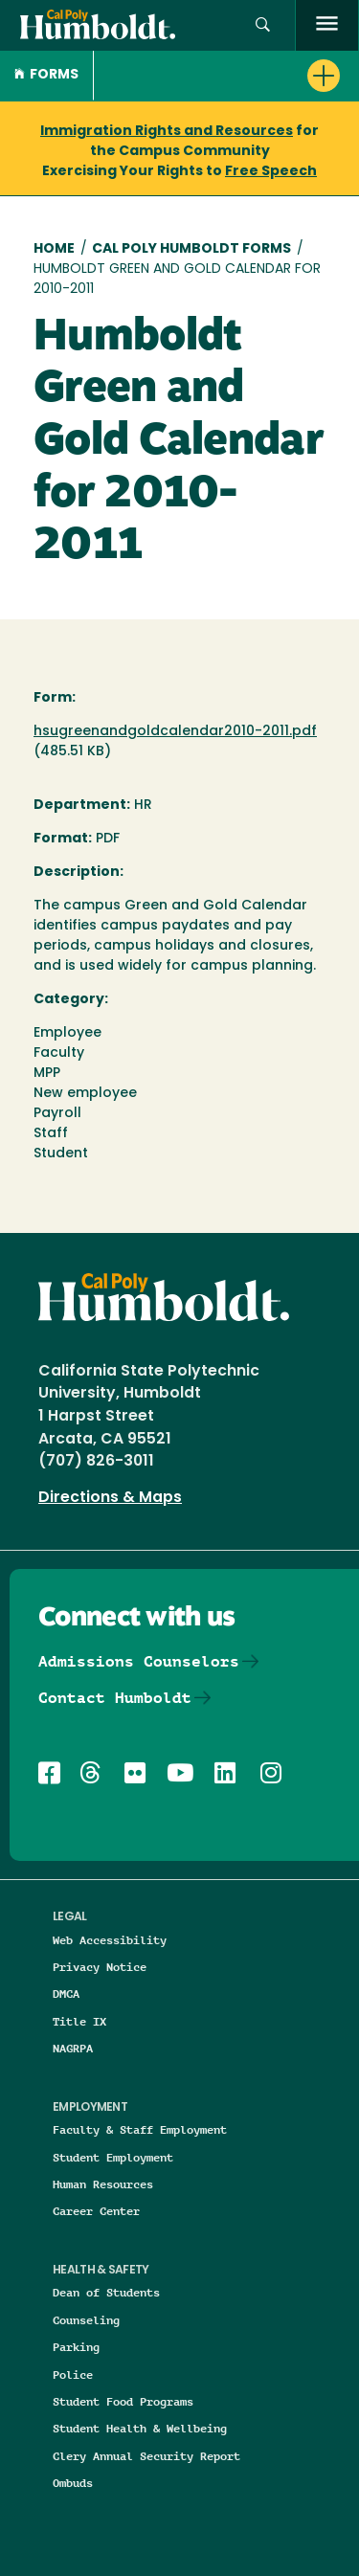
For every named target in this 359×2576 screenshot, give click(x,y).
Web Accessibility (110, 1940)
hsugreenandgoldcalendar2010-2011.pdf (175, 732)
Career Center (96, 2211)
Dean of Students (106, 2292)
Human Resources (103, 2184)
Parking (76, 2347)
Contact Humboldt (114, 1698)
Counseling (86, 2320)
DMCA (66, 1993)
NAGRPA (73, 2048)
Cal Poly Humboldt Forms (191, 249)
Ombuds (73, 2482)
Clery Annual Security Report (146, 2456)
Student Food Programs (123, 2401)
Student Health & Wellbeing (140, 2428)
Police (73, 2374)
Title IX (79, 2021)
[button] (263, 25)
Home (54, 249)
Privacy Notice (99, 1967)
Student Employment (113, 2157)
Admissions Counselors (138, 1661)
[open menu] (327, 25)
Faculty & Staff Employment (140, 2129)
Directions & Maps (110, 1498)
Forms (46, 75)
